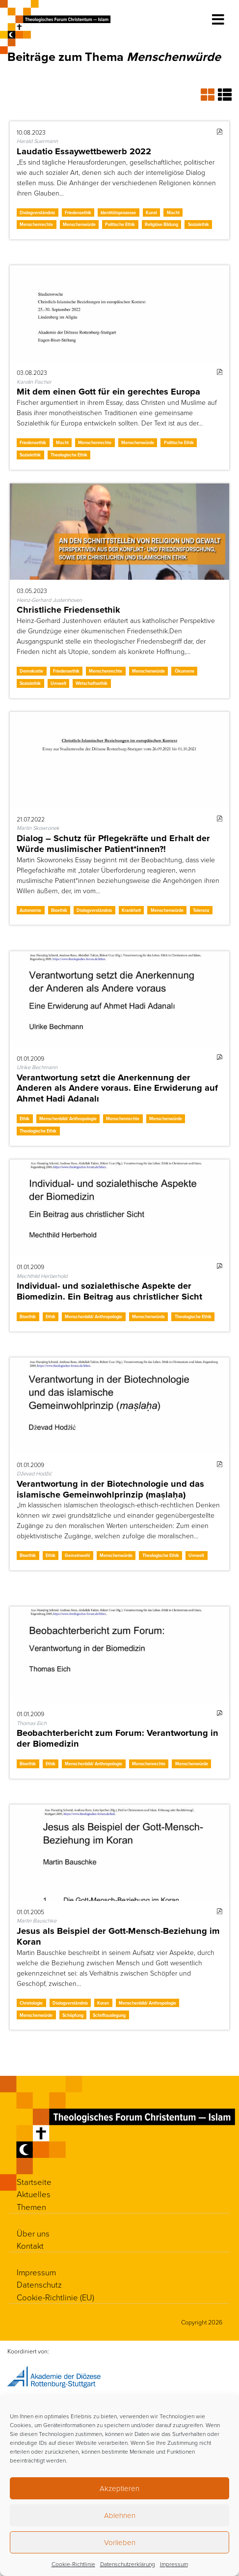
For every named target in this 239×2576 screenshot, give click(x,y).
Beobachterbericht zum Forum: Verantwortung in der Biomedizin (117, 1738)
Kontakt (30, 2245)
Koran (103, 2003)
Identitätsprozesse (118, 212)
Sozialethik (198, 224)
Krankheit (131, 910)
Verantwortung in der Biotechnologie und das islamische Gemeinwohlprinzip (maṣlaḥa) (110, 1489)
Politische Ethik (120, 224)
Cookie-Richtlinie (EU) (55, 2297)
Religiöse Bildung (161, 224)
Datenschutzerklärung (127, 2564)
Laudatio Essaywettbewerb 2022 (84, 151)
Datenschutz (39, 2284)
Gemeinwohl (77, 1555)
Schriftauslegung (109, 2015)
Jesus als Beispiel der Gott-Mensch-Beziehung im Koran (118, 1936)
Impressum (174, 2564)
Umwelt (58, 683)
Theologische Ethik (69, 455)
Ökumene (184, 671)
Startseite (34, 2181)
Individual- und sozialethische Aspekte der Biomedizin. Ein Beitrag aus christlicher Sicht (109, 1291)
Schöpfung (72, 2015)
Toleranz (201, 910)
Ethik (24, 1118)
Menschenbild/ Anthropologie (68, 1118)
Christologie (31, 2003)
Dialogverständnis (37, 212)
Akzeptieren (119, 2488)
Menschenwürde (79, 224)
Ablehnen (119, 2515)
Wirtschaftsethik (91, 683)
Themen (31, 2206)
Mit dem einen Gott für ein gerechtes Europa (108, 391)
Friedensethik (78, 212)
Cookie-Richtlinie (73, 2564)
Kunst (151, 212)
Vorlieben (119, 2542)
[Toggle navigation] (218, 20)
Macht (173, 212)
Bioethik (59, 910)
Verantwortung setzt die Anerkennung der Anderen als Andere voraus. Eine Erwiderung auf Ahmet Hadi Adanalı (117, 1088)
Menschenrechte (36, 224)
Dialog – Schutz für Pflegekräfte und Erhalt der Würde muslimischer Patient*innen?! (113, 843)
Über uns (33, 2233)
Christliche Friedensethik (68, 609)
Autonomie (30, 910)
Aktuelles (34, 2194)
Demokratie (31, 671)
